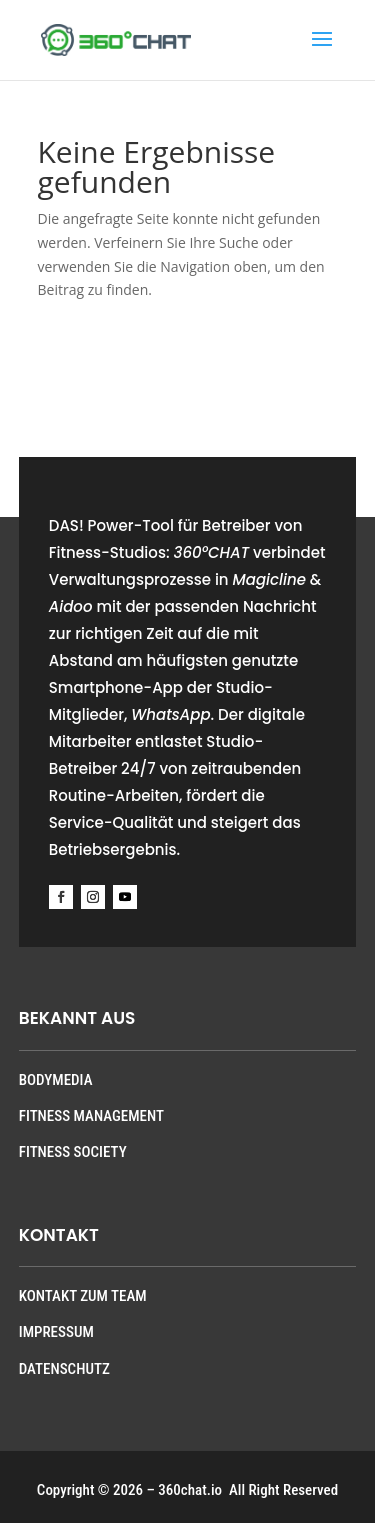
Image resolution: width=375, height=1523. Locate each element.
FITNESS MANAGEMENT (91, 1116)
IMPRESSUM (56, 1332)
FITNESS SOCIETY (73, 1152)
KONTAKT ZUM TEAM (83, 1296)
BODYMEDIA (56, 1080)
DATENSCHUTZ (64, 1369)
